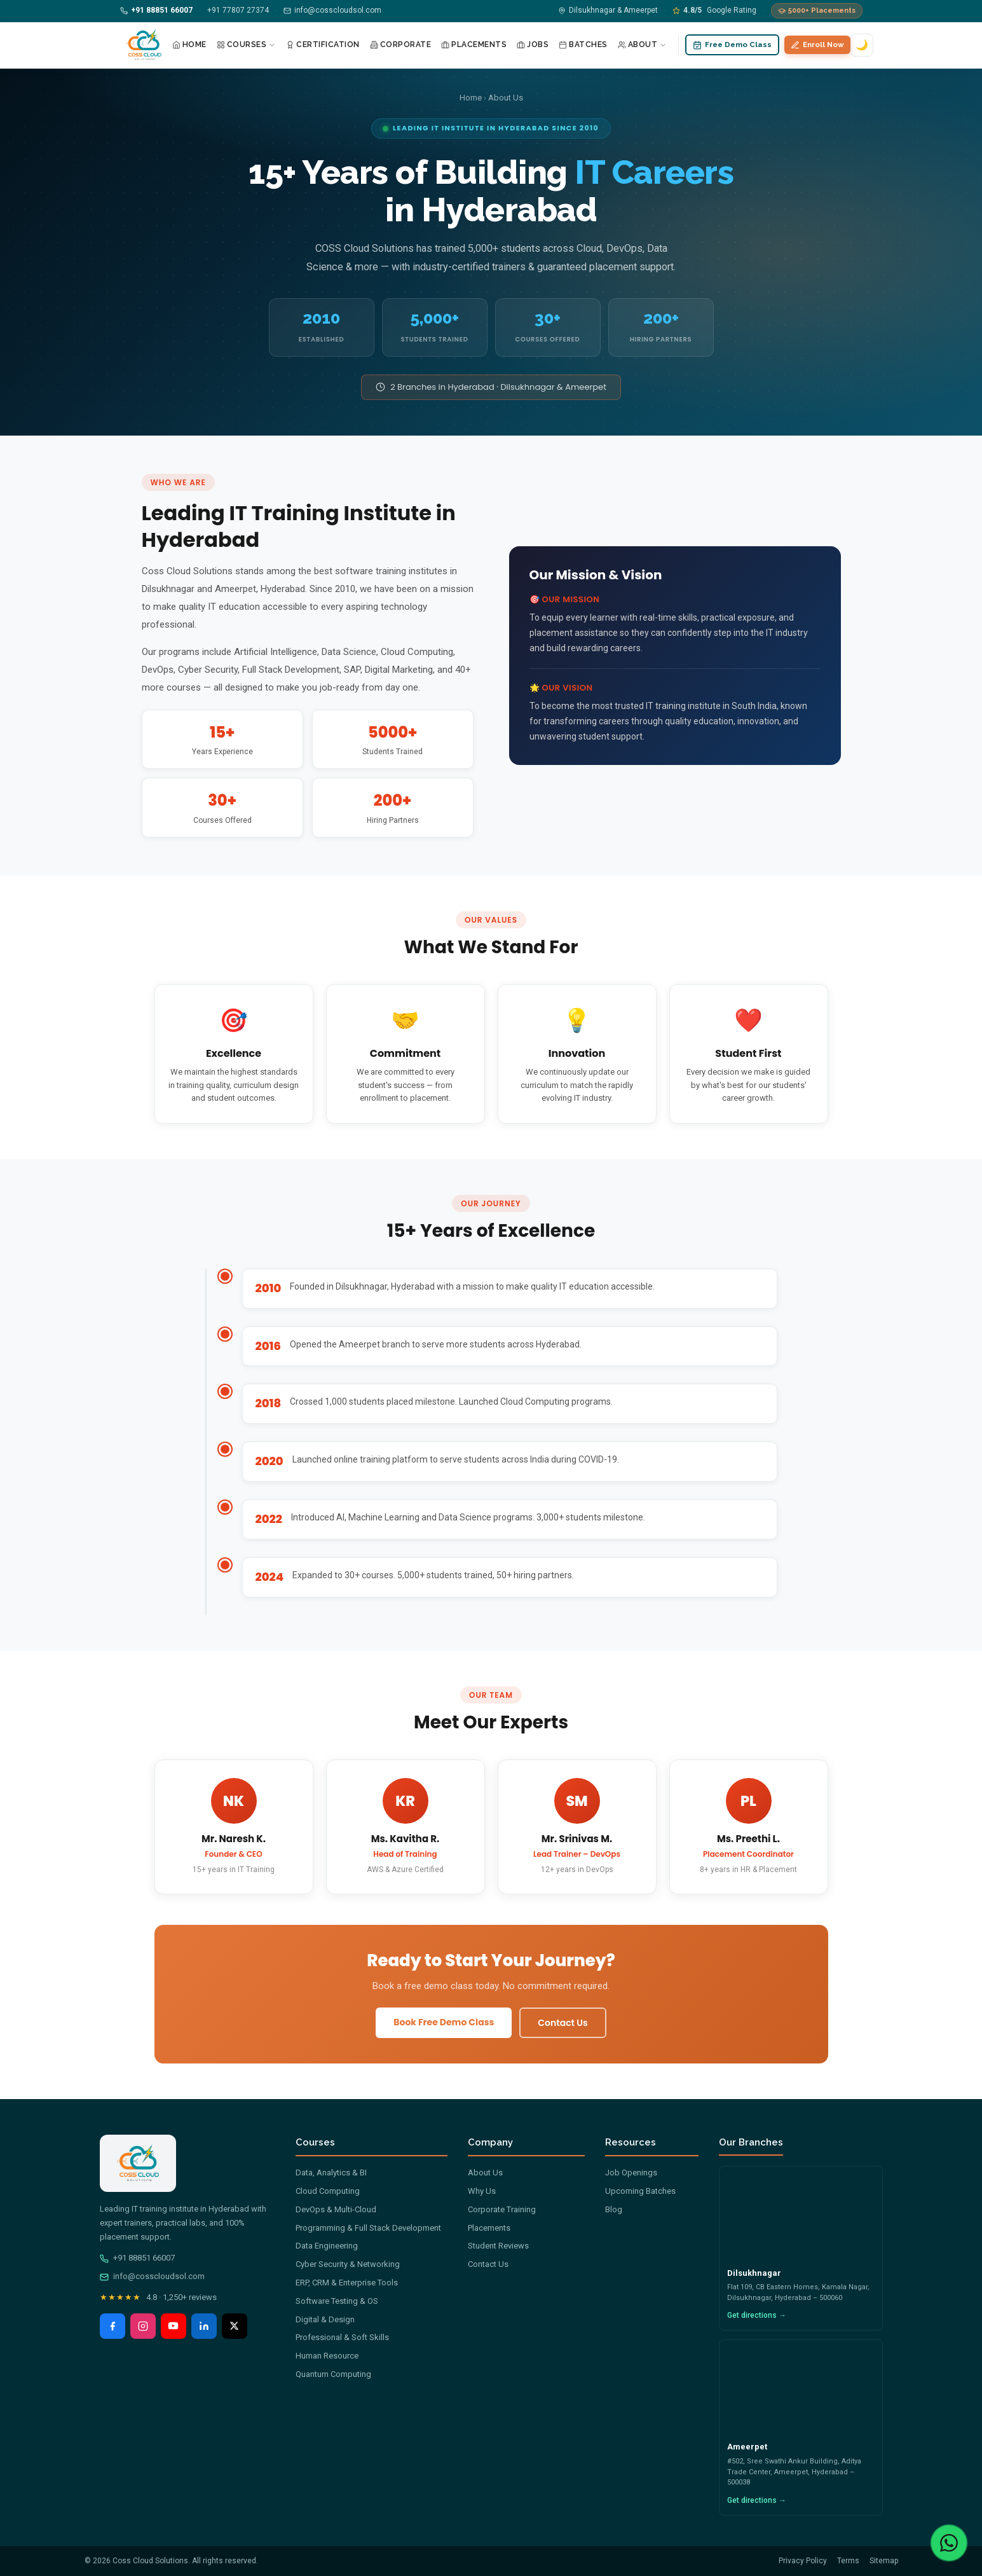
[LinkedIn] (204, 2326)
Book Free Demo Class (443, 2022)
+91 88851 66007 (137, 2258)
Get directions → (756, 2315)
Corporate (401, 44)
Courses (246, 44)
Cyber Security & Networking (348, 2264)
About (642, 44)
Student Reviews (498, 2245)
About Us (485, 2172)
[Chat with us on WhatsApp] (949, 2543)
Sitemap (883, 2560)
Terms (848, 2560)
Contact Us (562, 2022)
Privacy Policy (803, 2560)
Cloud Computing (328, 2191)
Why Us (482, 2191)
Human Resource (327, 2355)
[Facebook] (112, 2326)
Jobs (533, 44)
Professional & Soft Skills (342, 2337)
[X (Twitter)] (234, 2326)
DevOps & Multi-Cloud (336, 2209)
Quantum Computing (333, 2374)
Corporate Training (502, 2209)
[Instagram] (143, 2326)
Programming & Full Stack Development (368, 2228)
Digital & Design (325, 2319)
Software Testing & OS (337, 2301)
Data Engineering (327, 2245)
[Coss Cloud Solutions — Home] (143, 45)
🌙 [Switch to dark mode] (862, 45)
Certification (323, 44)
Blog (613, 2209)
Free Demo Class (732, 44)
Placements (474, 44)
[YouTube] (173, 2326)
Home (189, 44)
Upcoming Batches (640, 2191)
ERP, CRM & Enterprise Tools (347, 2282)
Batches (583, 44)
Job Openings (631, 2172)
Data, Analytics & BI (331, 2172)
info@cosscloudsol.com (152, 2276)
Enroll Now (817, 44)
